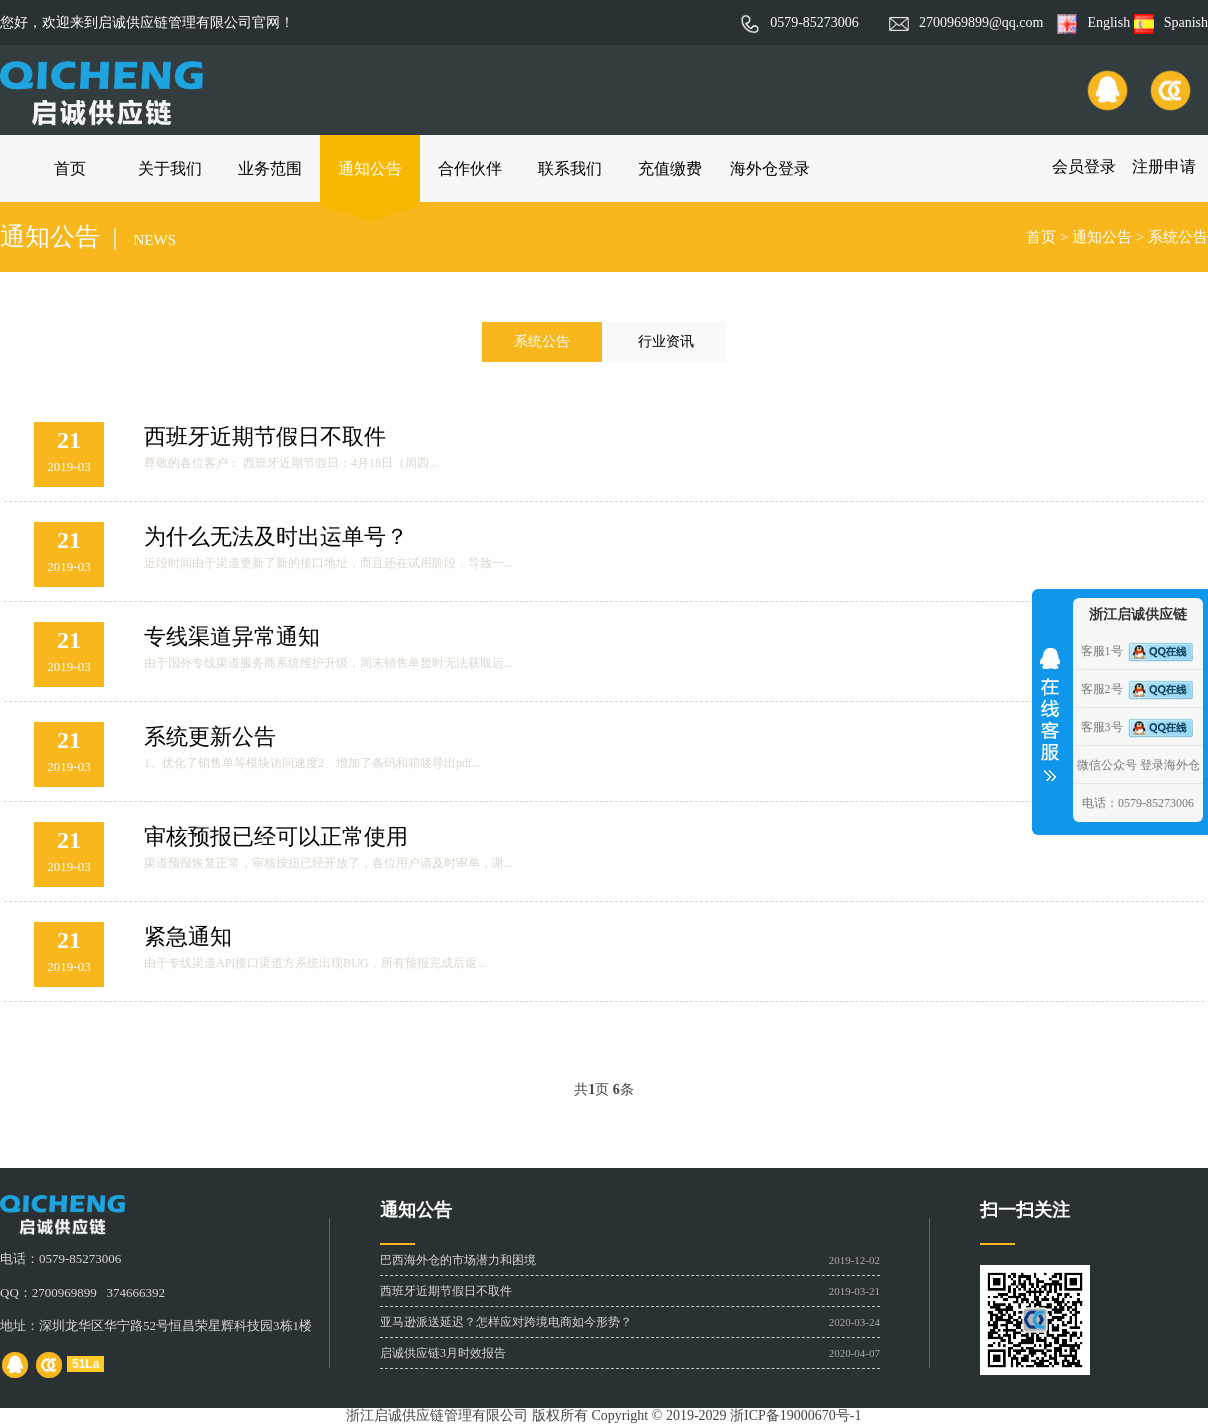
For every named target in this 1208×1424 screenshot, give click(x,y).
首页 (70, 168)
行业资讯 (666, 341)
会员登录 (1084, 166)
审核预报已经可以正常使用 (276, 836)
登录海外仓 (1170, 765)
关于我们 (170, 168)
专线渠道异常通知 (232, 636)
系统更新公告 (210, 736)
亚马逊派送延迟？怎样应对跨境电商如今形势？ (506, 1322)
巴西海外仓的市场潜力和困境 (458, 1260)
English (1093, 22)
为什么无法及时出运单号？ (276, 536)
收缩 (1050, 708)
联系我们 (570, 168)
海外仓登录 (770, 168)
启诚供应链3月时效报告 (443, 1353)
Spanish (1171, 22)
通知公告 (370, 168)
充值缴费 (670, 168)
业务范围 (270, 168)
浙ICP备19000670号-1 (795, 1415)
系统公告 (1178, 237)
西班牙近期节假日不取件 (265, 436)
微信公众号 (1107, 765)
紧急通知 (188, 936)
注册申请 (1164, 166)
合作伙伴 (470, 168)
